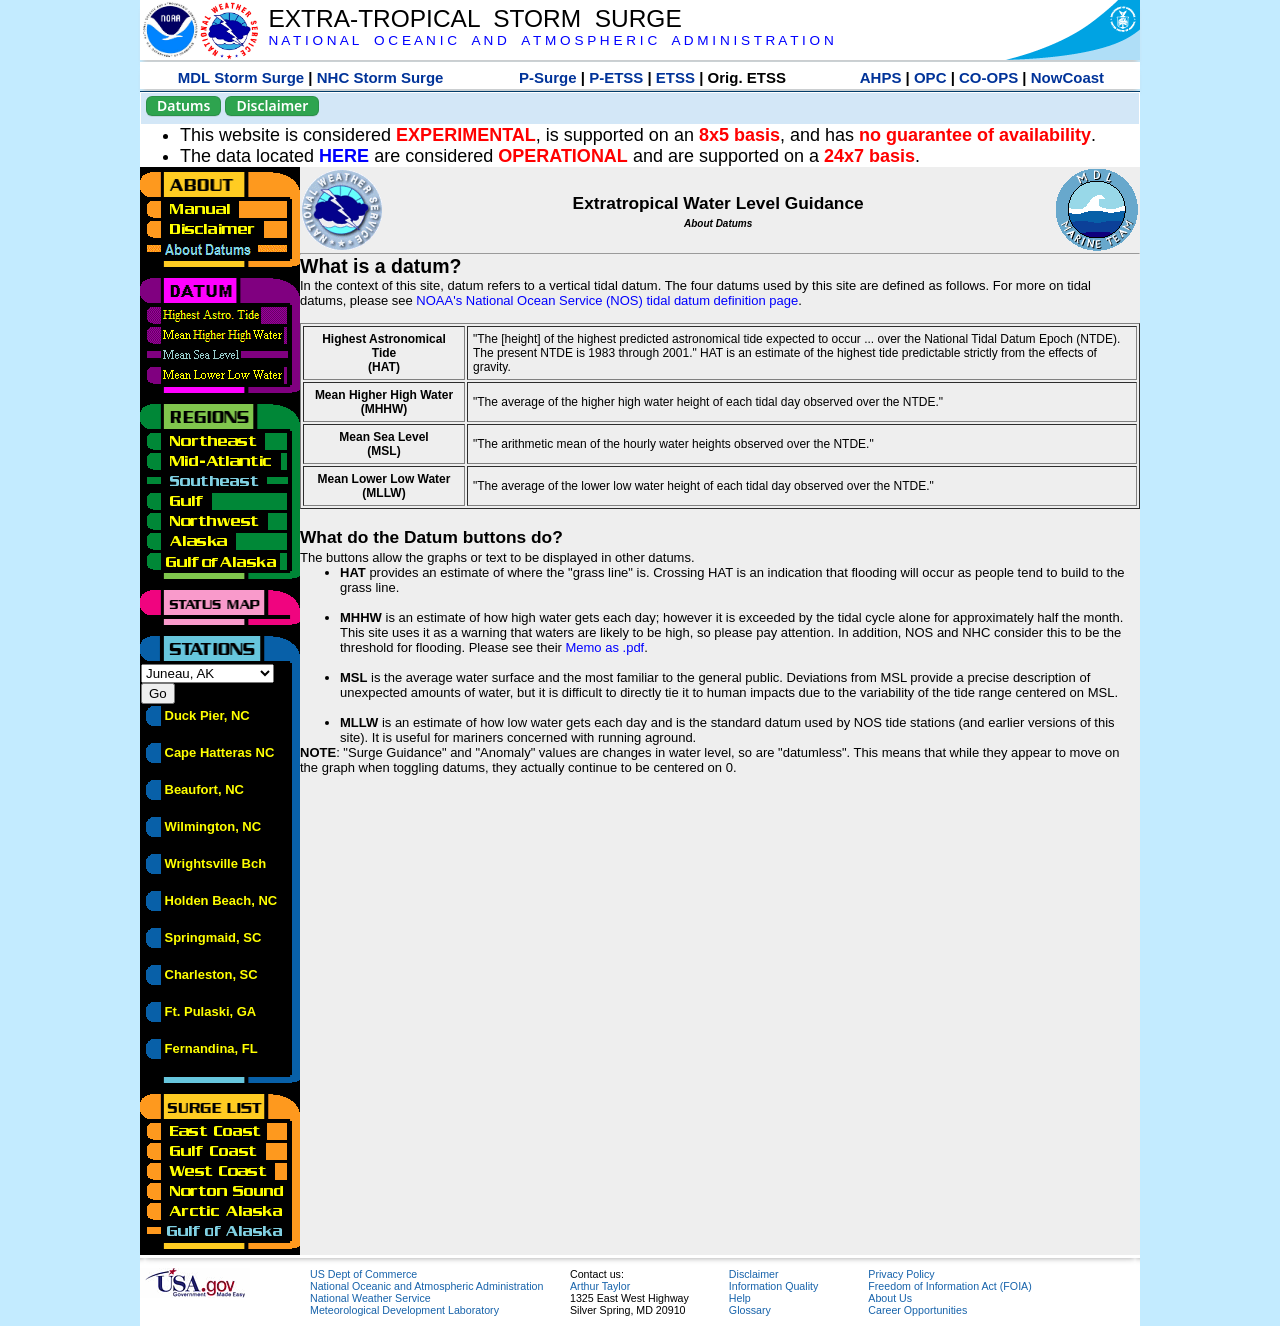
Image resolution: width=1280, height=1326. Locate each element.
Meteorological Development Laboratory (404, 1310)
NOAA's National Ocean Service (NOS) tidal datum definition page (607, 300)
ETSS (675, 77)
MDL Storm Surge (241, 77)
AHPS (881, 77)
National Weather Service (370, 1298)
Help (740, 1298)
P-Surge (548, 77)
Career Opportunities (917, 1310)
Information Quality (773, 1286)
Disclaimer (272, 105)
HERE (344, 156)
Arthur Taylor (600, 1286)
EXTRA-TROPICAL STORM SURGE (474, 18)
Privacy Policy (901, 1274)
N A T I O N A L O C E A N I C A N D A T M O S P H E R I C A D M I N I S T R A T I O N (550, 40)
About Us (890, 1298)
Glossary (750, 1310)
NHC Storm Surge (380, 77)
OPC (930, 77)
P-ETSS (616, 77)
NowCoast (1067, 77)
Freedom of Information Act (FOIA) (949, 1286)
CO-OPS (988, 77)
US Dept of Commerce (363, 1274)
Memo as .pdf (604, 647)
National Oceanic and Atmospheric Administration (426, 1286)
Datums (183, 105)
